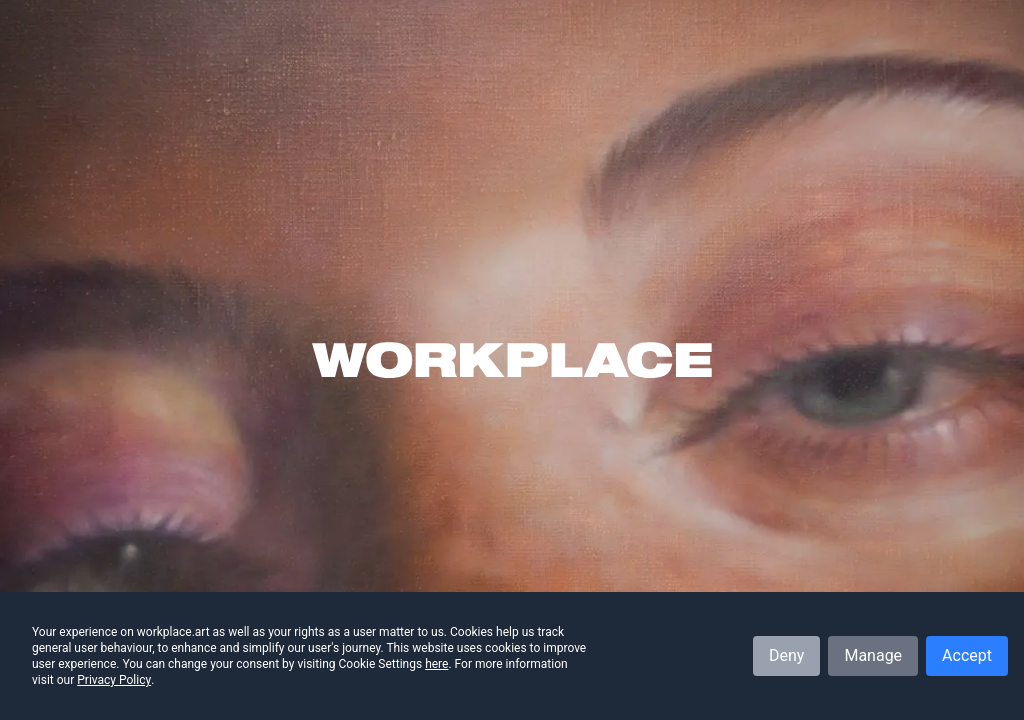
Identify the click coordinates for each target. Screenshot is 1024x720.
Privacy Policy (114, 680)
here (436, 664)
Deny (786, 655)
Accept (967, 655)
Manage (873, 655)
